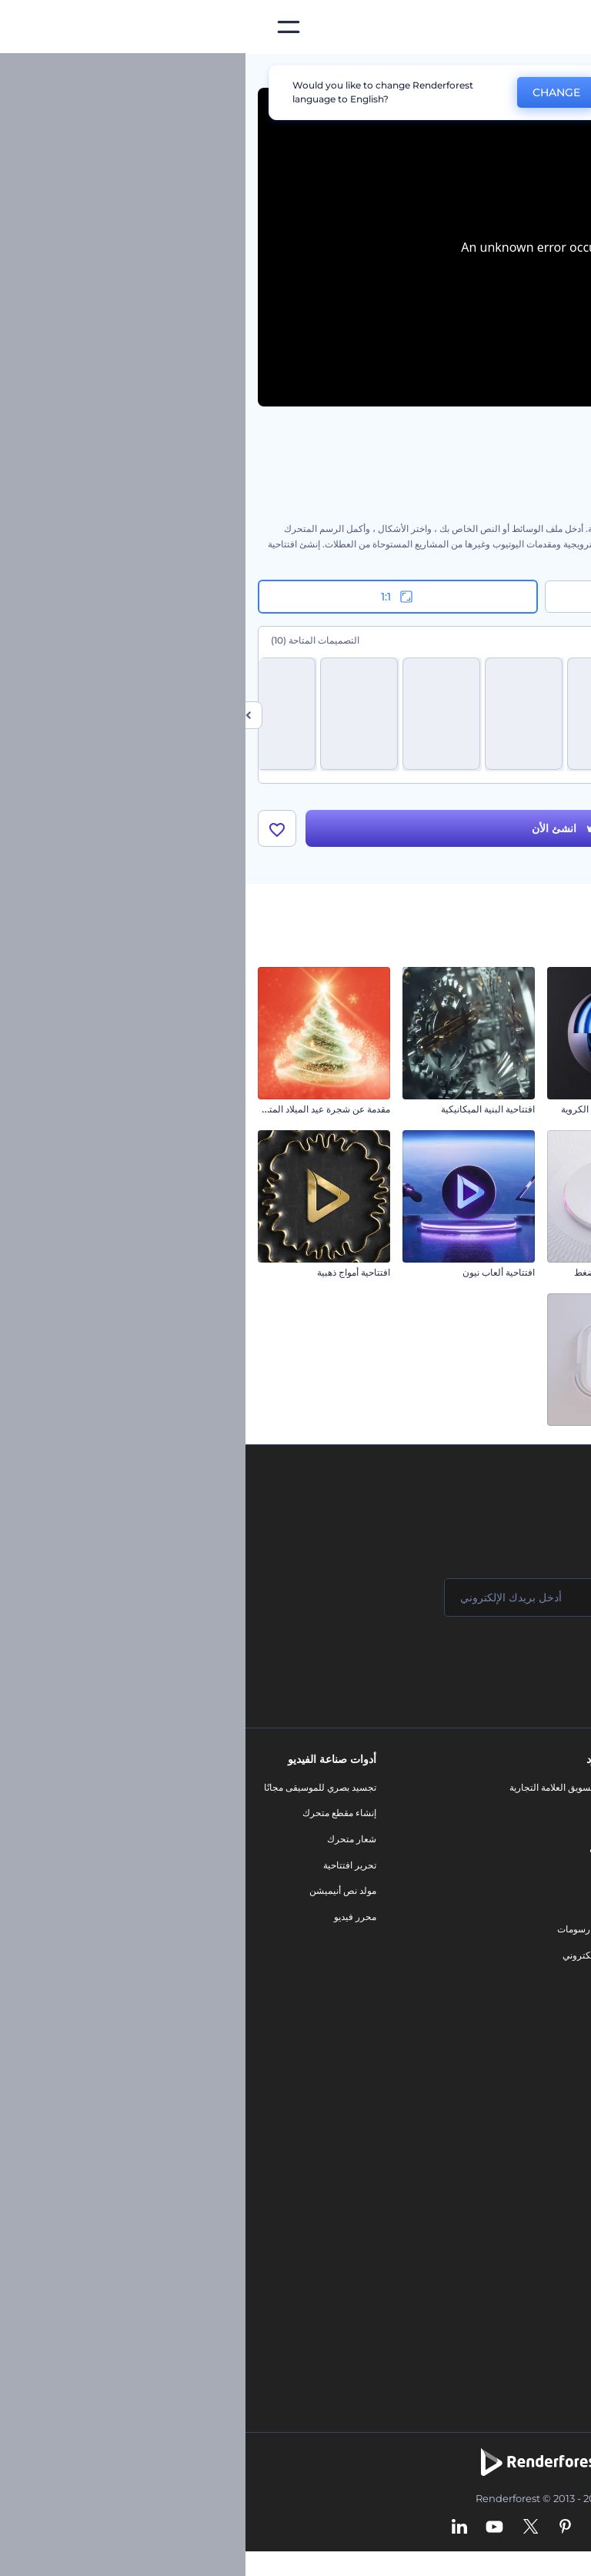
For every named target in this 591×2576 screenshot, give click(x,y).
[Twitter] (285, 2527)
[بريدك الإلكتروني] (299, 1597)
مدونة (361, 1813)
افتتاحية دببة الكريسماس (531, 1435)
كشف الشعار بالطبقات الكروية (375, 1109)
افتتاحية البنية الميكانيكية (242, 1109)
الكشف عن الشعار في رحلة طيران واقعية (499, 1272)
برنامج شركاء (547, 1994)
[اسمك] (483, 1597)
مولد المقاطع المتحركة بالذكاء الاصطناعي (493, 2135)
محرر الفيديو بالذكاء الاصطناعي (512, 2109)
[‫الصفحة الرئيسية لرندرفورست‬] (554, 27)
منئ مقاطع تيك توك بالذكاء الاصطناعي (499, 2264)
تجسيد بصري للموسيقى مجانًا (74, 1787)
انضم (521, 1659)
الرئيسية (562, 72)
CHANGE (311, 92)
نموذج (360, 1981)
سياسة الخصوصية (539, 1916)
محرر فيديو (109, 1916)
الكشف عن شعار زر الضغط (381, 1272)
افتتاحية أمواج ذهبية (108, 1272)
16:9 (438, 596)
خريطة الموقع (546, 1968)
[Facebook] (381, 2527)
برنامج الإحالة (548, 1890)
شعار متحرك (106, 1839)
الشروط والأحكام (539, 1943)
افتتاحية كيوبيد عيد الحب (532, 1109)
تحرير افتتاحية (104, 1865)
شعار (362, 1903)
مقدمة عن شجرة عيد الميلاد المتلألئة (76, 1109)
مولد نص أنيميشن (97, 1890)
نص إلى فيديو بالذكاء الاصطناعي (511, 2187)
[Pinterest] (319, 2527)
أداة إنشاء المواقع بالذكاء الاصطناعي (504, 2213)
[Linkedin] (214, 2527)
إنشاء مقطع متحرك (94, 1813)
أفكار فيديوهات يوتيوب (530, 2290)
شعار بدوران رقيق (399, 1435)
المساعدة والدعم (540, 1865)
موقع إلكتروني (344, 1955)
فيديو (362, 1877)
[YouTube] (249, 2527)
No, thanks (407, 92)
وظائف (559, 1839)
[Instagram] (352, 2527)
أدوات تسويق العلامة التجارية (318, 1787)
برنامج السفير (546, 2020)
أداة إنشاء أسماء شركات (526, 2238)
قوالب (509, 72)
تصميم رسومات (342, 1929)
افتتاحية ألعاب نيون (253, 1272)
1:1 (152, 596)
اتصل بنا (558, 1813)
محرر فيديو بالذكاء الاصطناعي (515, 2160)
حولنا (563, 1787)
